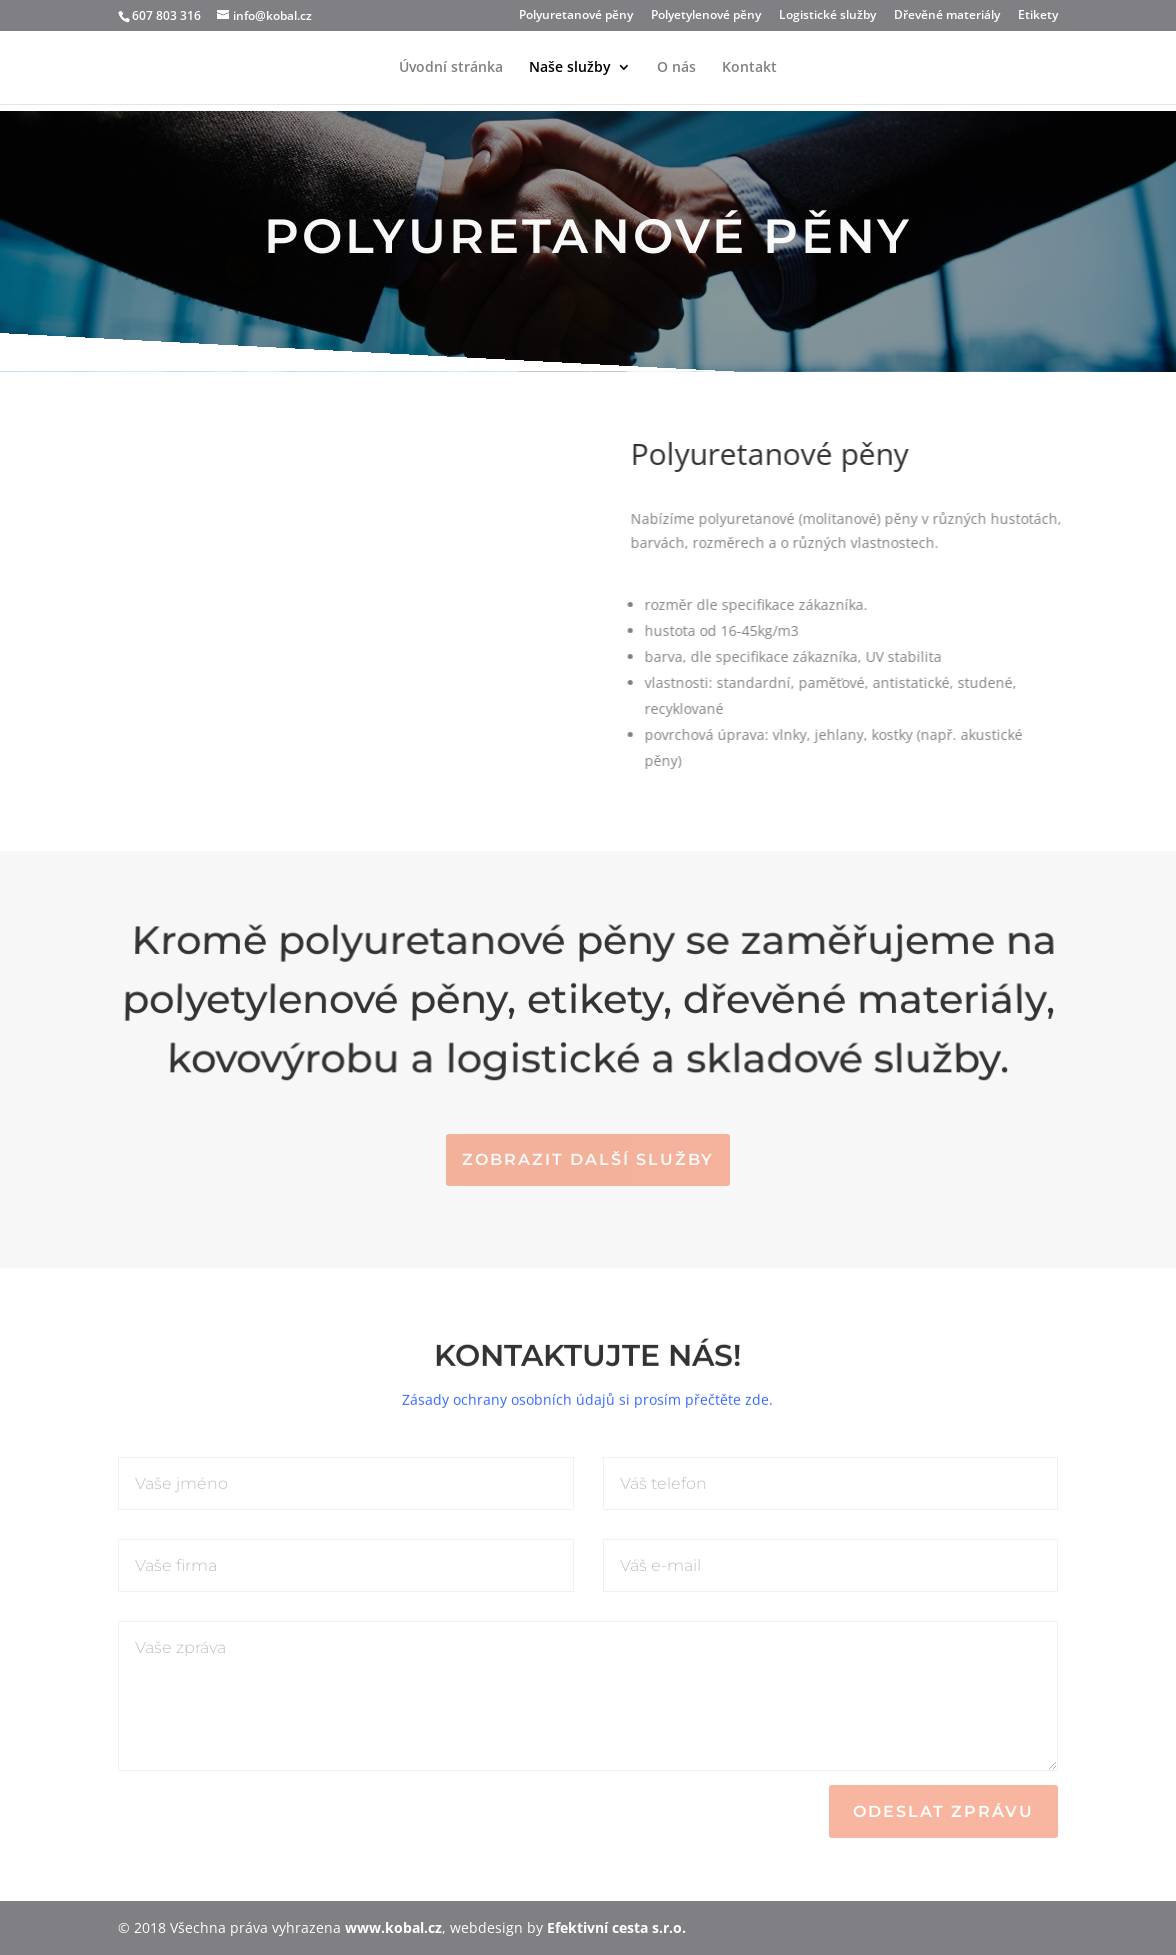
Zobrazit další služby (588, 1159)
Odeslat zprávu (943, 1811)
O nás (676, 68)
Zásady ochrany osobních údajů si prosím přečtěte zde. (587, 1390)
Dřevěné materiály (947, 16)
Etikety (1038, 16)
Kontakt (749, 68)
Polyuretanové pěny (576, 16)
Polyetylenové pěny (706, 16)
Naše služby (570, 68)
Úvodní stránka (451, 68)
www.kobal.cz (393, 1927)
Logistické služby (827, 16)
